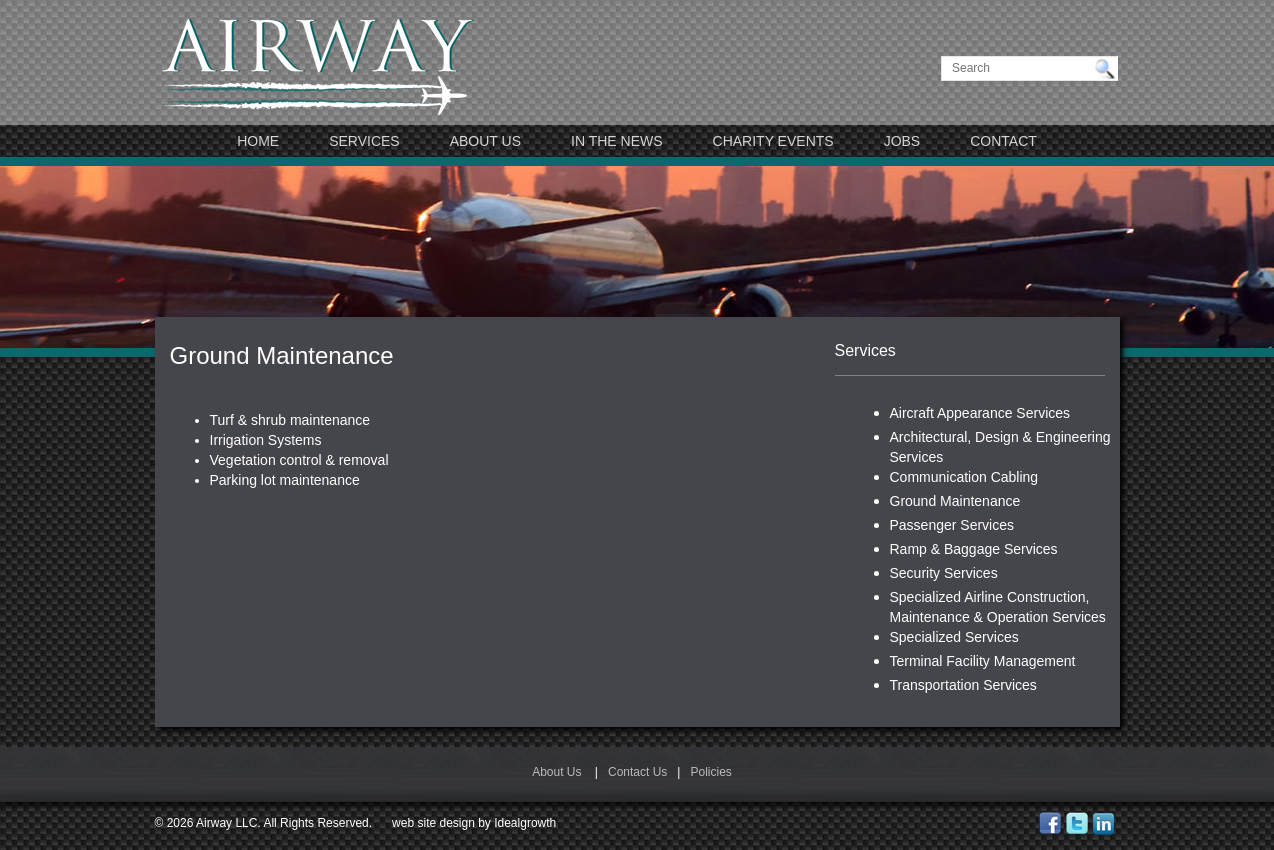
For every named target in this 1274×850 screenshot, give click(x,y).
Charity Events (773, 141)
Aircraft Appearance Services (980, 413)
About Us (485, 141)
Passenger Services (952, 525)
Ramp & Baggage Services (974, 549)
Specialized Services (954, 637)
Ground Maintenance (955, 501)
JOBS (902, 141)
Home (258, 141)
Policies (710, 772)
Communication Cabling (964, 477)
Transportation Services (963, 685)
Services (364, 141)
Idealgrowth (525, 823)
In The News (617, 141)
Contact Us (637, 772)
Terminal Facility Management (983, 661)
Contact (1003, 141)
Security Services (944, 573)
